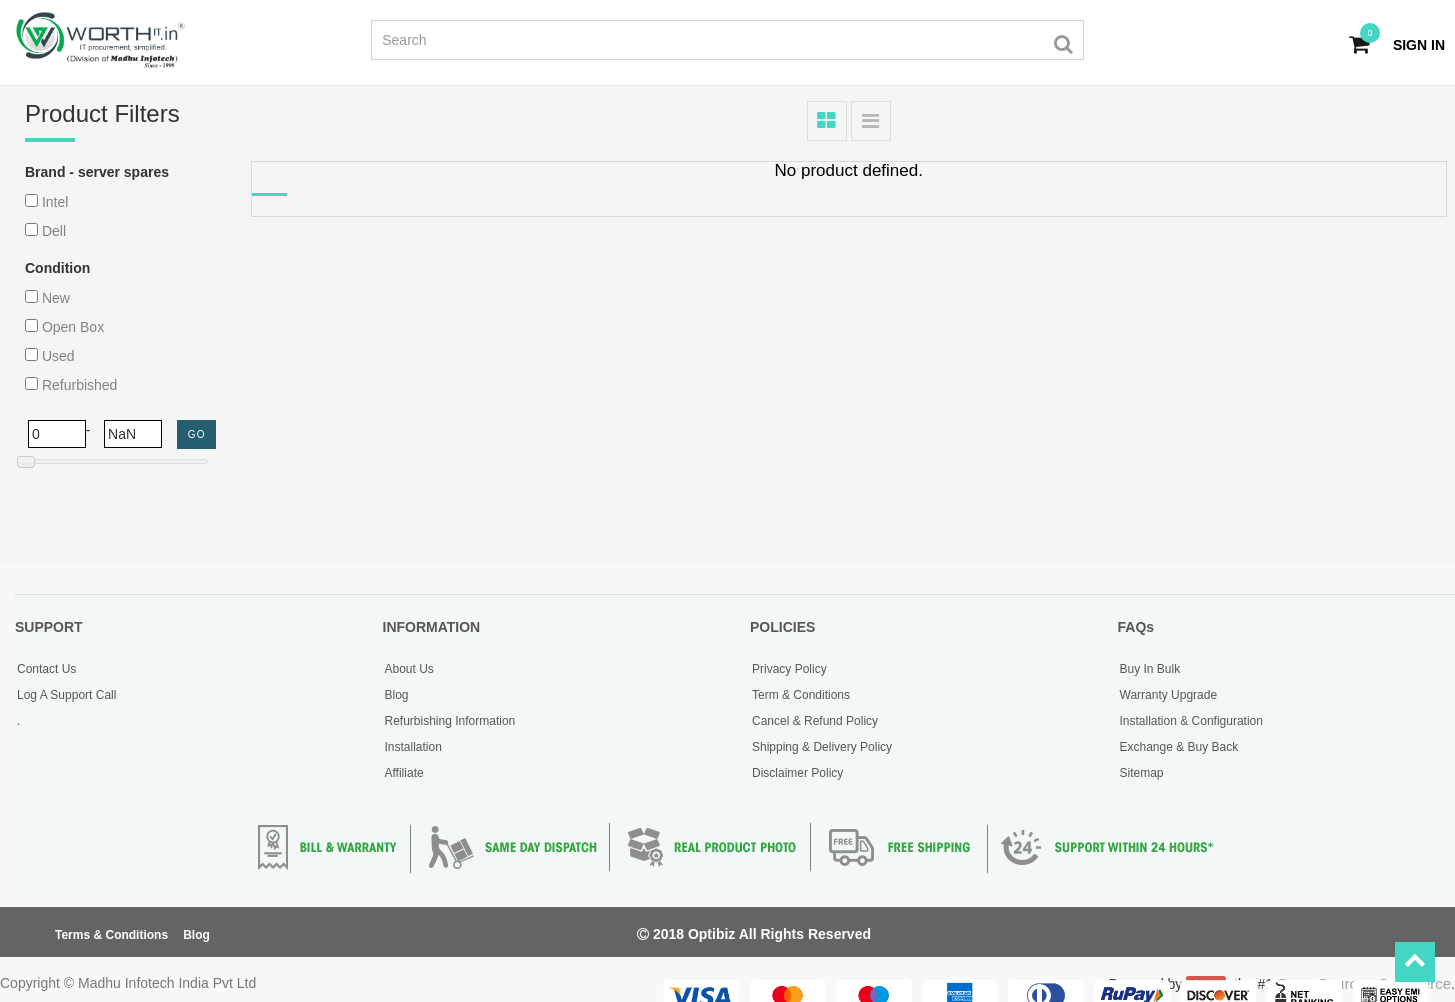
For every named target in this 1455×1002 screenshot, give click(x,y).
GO (197, 434)
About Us (409, 669)
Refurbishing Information (450, 721)
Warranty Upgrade (1169, 695)
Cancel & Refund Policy (815, 721)
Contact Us (46, 669)
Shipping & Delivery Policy (822, 747)
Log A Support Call (66, 695)
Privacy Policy (789, 669)
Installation (413, 747)
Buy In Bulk (1150, 669)
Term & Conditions (801, 695)
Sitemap (1142, 773)
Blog (397, 695)
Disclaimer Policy (797, 773)
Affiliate (404, 773)
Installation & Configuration (1191, 721)
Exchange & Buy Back (1179, 747)
